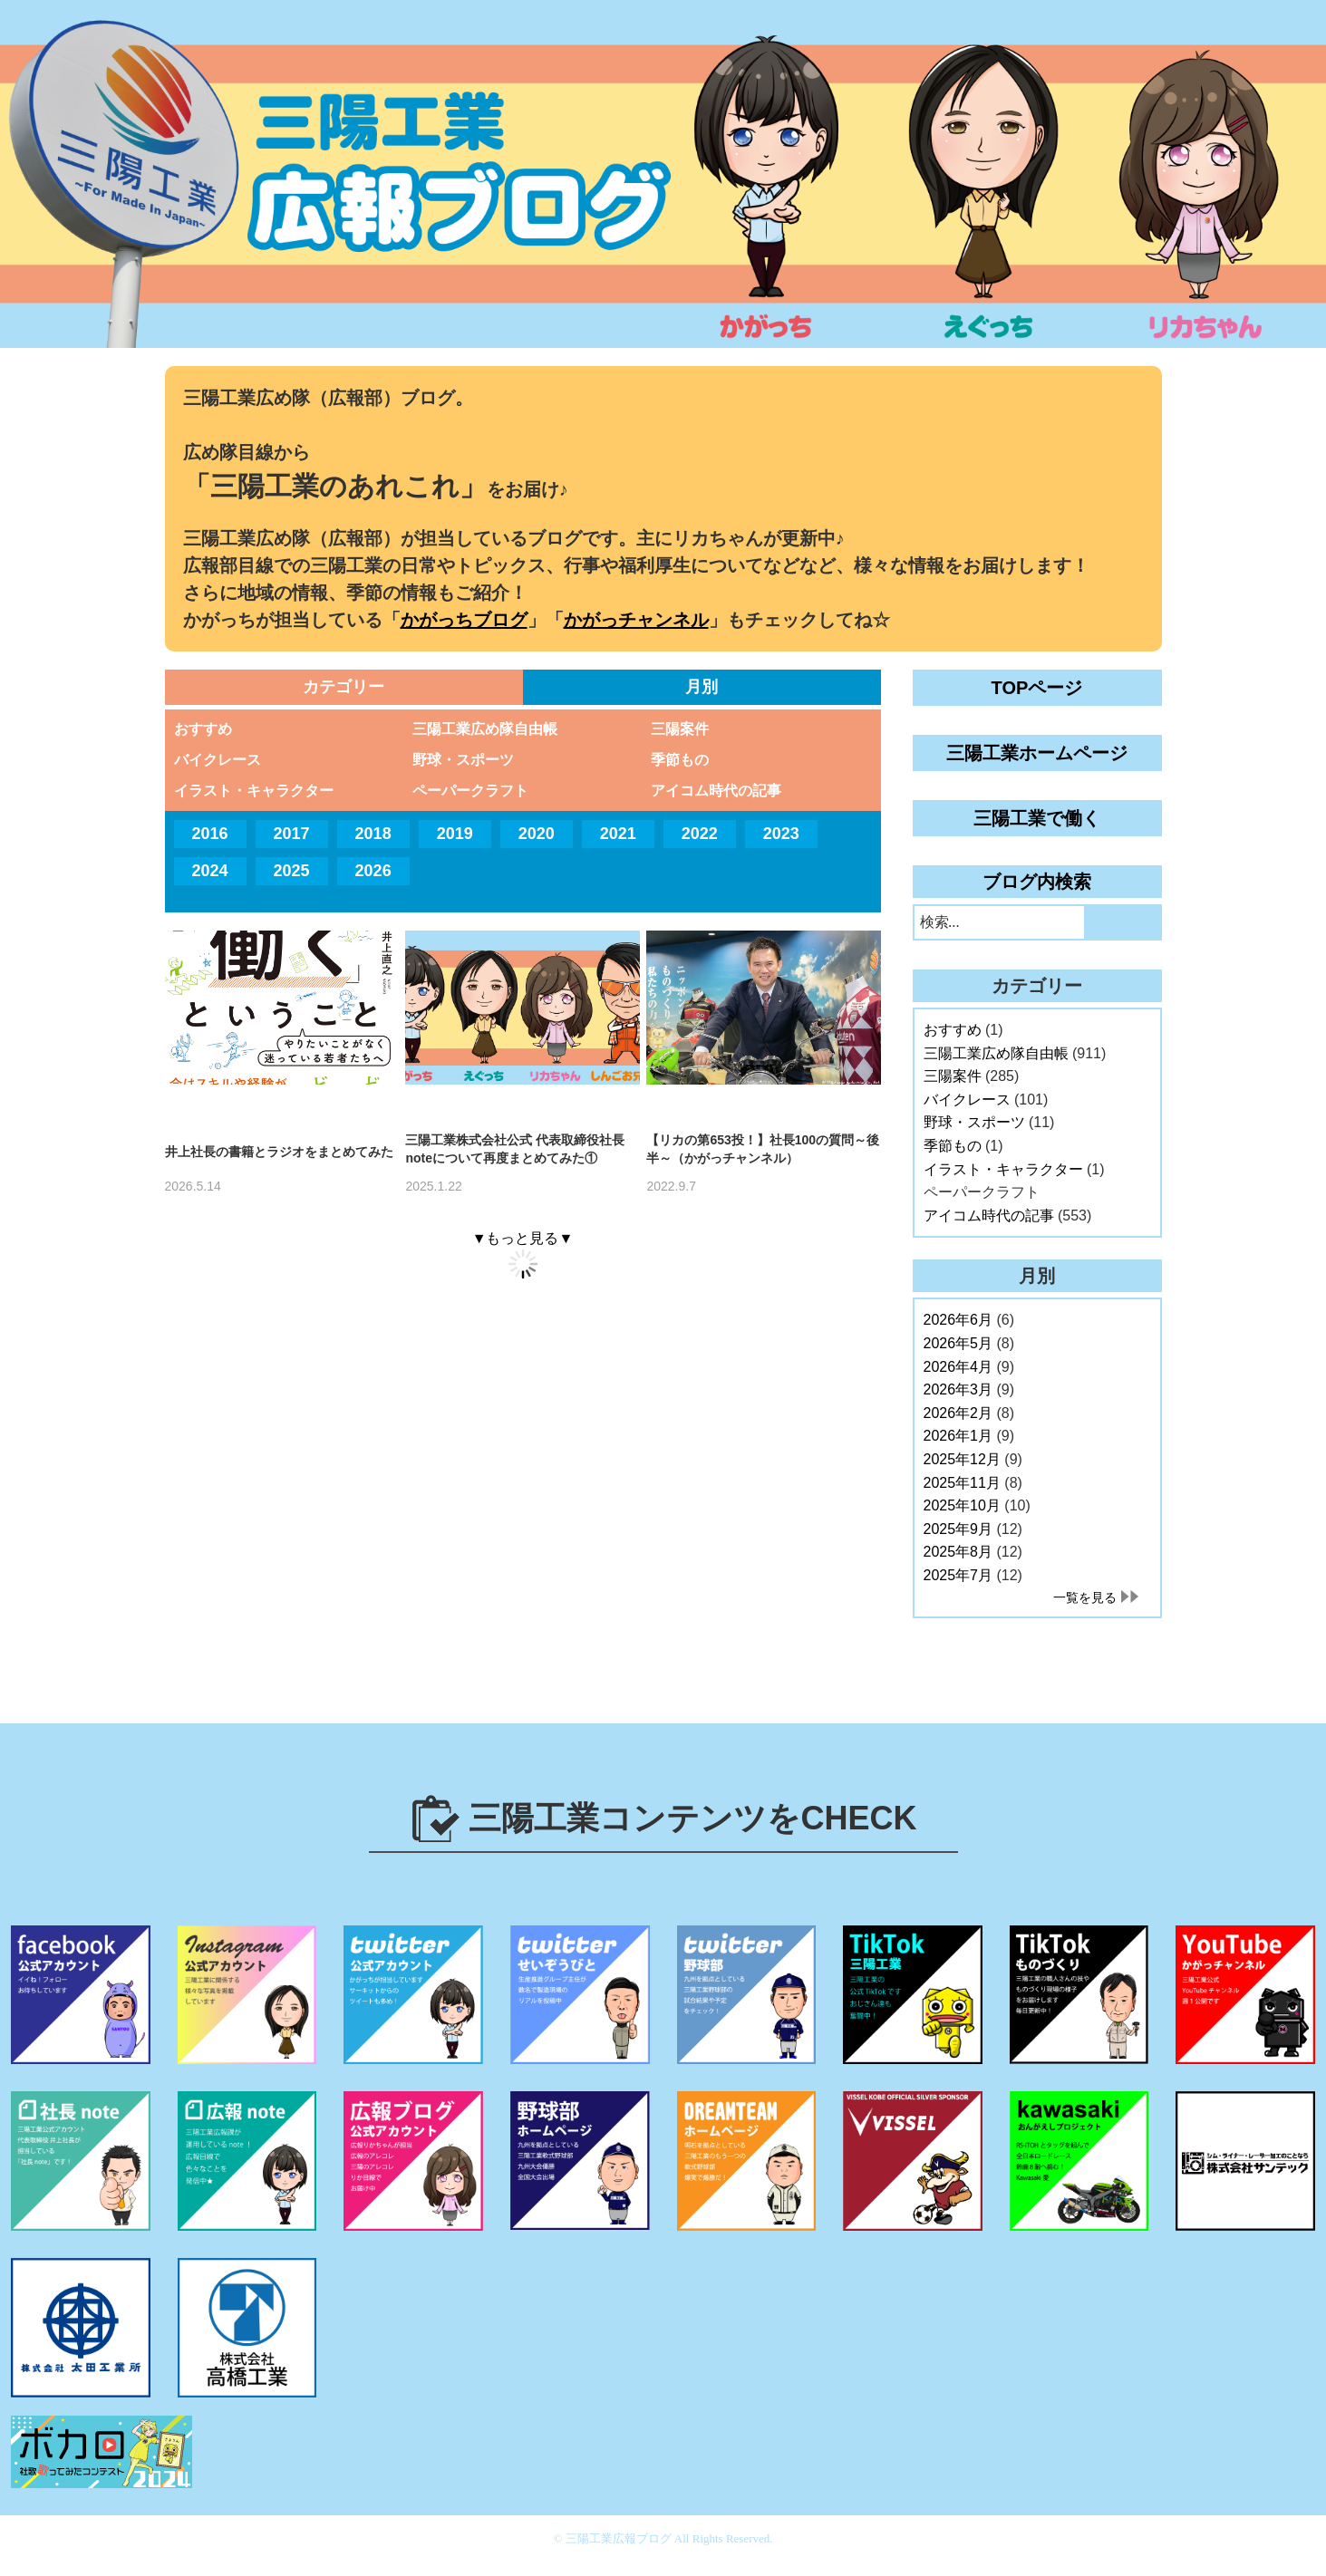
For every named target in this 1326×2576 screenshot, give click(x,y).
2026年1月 (958, 1435)
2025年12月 (962, 1459)
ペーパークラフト (470, 790)
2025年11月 (962, 1483)
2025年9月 (958, 1529)
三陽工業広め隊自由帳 (484, 729)
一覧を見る (1085, 1597)
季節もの (680, 759)
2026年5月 (958, 1343)
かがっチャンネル (636, 620)
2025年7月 (958, 1575)
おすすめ (203, 729)
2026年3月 (958, 1389)
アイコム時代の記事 (716, 790)
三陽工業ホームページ (1037, 753)
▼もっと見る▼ (523, 1238)
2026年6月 (958, 1319)
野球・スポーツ (463, 759)
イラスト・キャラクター (254, 790)
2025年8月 (958, 1551)
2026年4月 (958, 1367)
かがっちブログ (464, 620)
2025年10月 (962, 1505)
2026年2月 (958, 1413)
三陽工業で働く (1036, 818)
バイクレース (217, 759)
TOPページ (1037, 688)
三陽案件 (680, 729)
